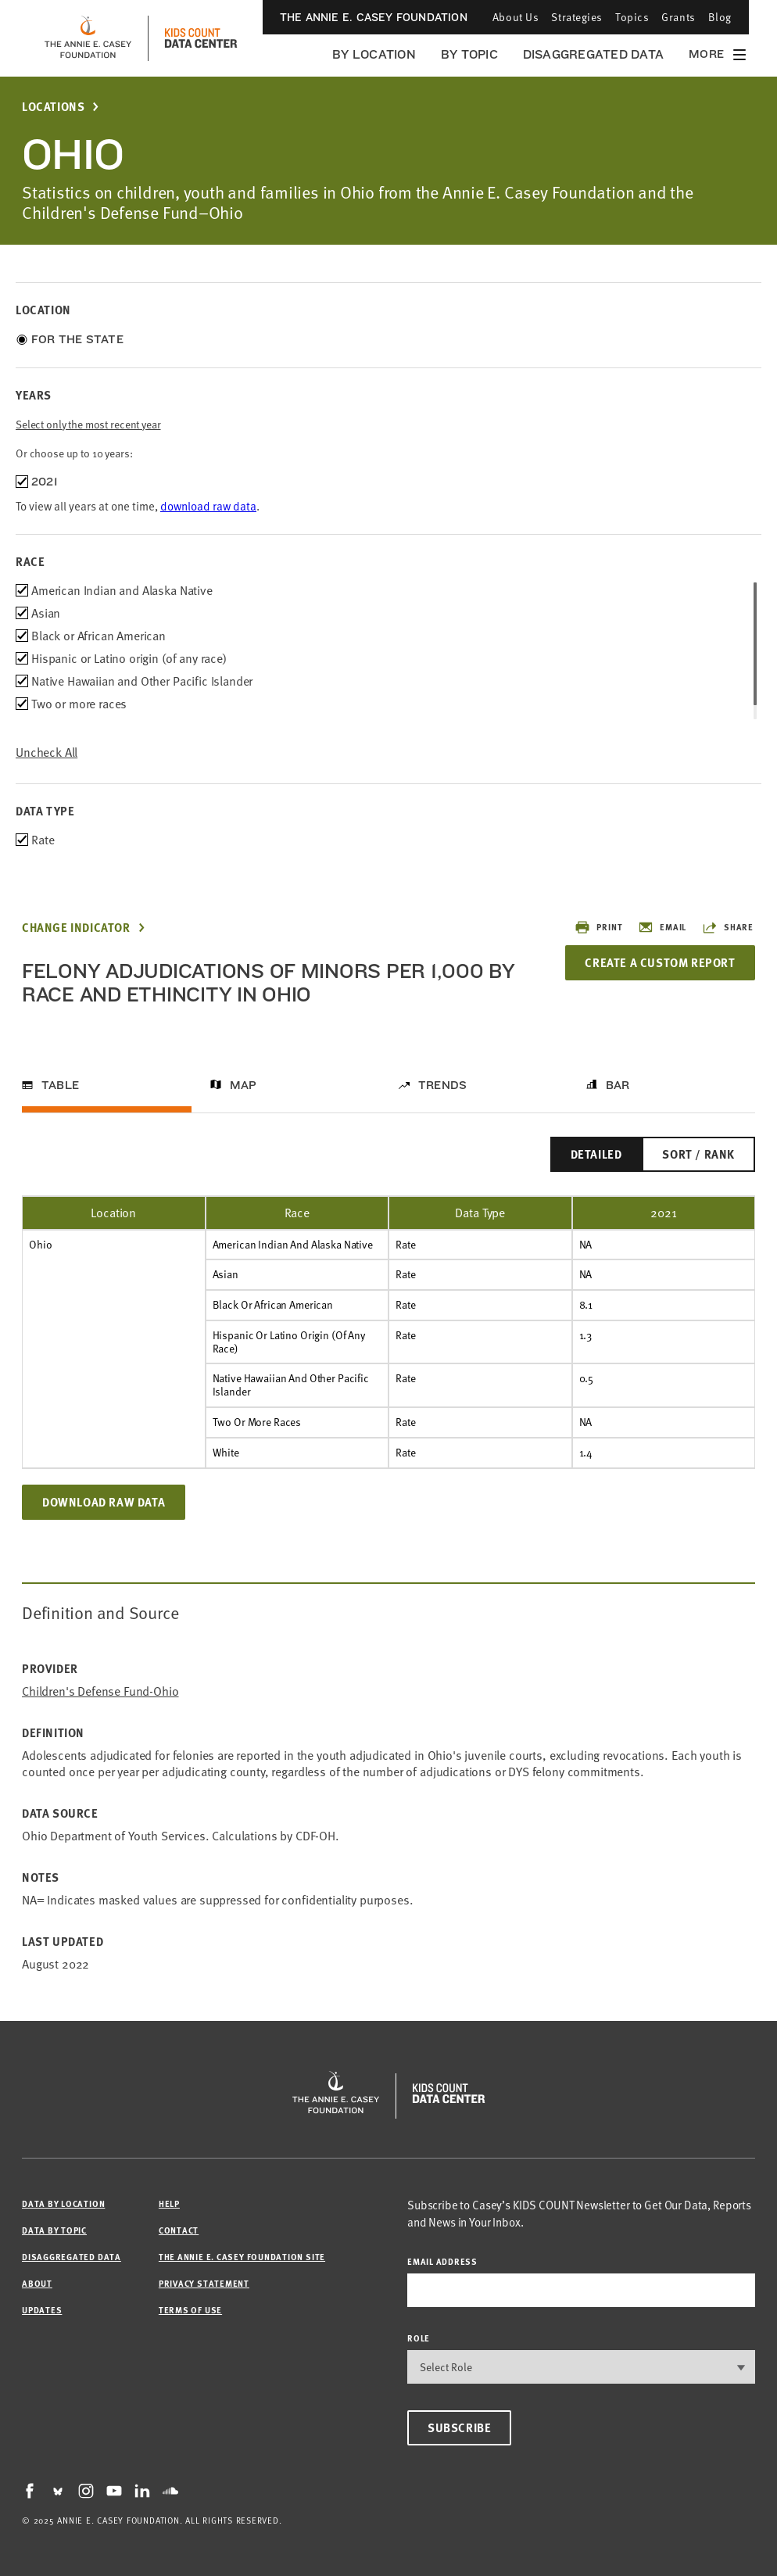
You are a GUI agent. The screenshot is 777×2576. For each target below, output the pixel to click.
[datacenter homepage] (201, 38)
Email (662, 927)
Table (60, 1085)
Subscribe (459, 2427)
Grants (678, 17)
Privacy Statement (204, 2283)
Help (169, 2203)
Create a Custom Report (660, 962)
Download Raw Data (103, 1501)
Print (598, 927)
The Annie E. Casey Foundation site (242, 2257)
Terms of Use (190, 2310)
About (37, 2283)
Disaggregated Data (593, 54)
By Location (374, 54)
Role (418, 2338)
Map (243, 1085)
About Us (515, 17)
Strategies (577, 17)
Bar (618, 1085)
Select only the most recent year (88, 424)
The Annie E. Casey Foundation (373, 17)
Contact (179, 2230)
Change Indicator (76, 927)
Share (728, 927)
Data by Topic (54, 2230)
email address (442, 2261)
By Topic (469, 54)
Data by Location (63, 2203)
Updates (42, 2310)
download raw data (208, 505)
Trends (442, 1085)
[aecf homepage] (88, 38)
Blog (720, 17)
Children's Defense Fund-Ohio (100, 1691)
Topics (632, 17)
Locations (53, 107)
